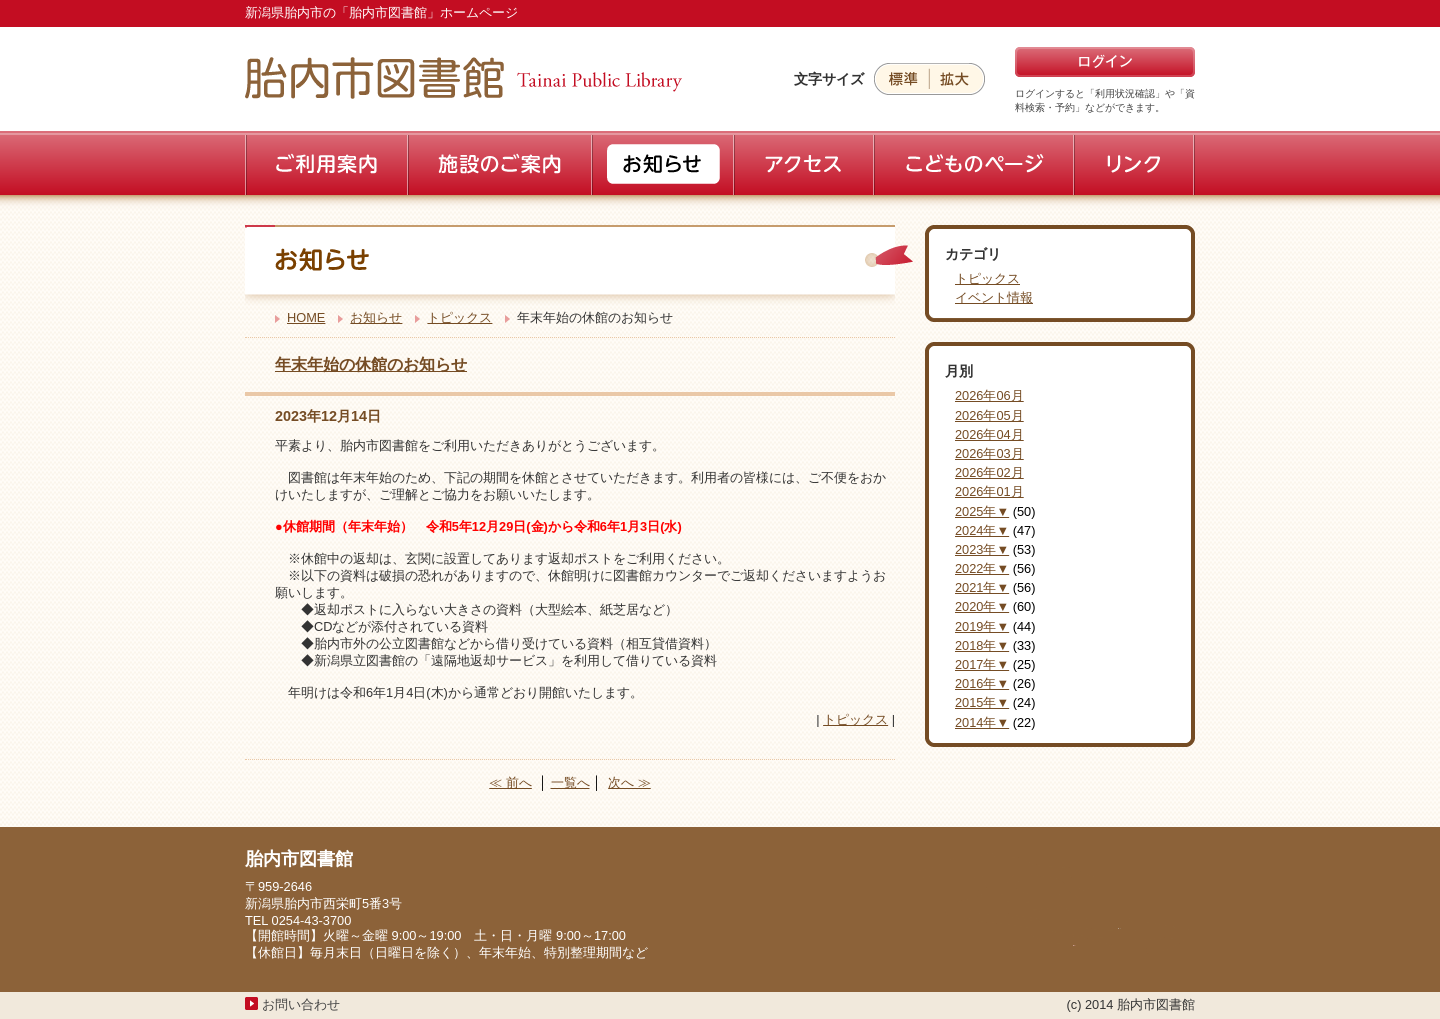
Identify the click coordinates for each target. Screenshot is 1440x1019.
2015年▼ (982, 702)
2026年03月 (989, 453)
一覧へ (570, 782)
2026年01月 (989, 491)
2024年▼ (982, 530)
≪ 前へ (510, 782)
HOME (306, 317)
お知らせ (376, 317)
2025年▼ (982, 511)
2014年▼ (982, 722)
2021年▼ (982, 587)
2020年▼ (982, 606)
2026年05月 (989, 415)
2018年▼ (982, 645)
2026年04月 (989, 434)
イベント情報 (994, 297)
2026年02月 (989, 472)
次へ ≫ (629, 782)
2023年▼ (982, 549)
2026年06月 (989, 395)
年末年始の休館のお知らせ (371, 364)
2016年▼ (982, 683)
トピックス (459, 317)
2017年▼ (982, 664)
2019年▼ (982, 626)
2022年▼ (982, 568)
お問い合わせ (301, 1004)
